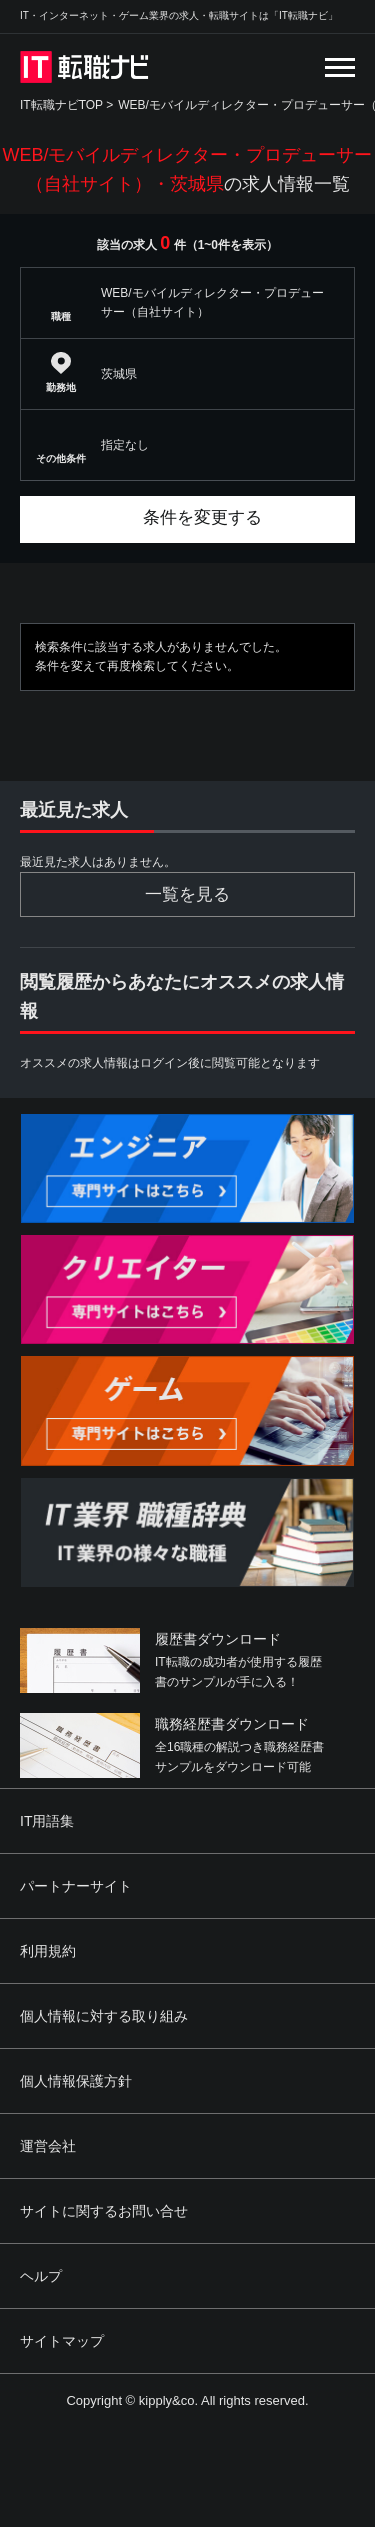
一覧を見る (187, 894)
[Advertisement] (187, 2381)
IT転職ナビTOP (61, 105)
